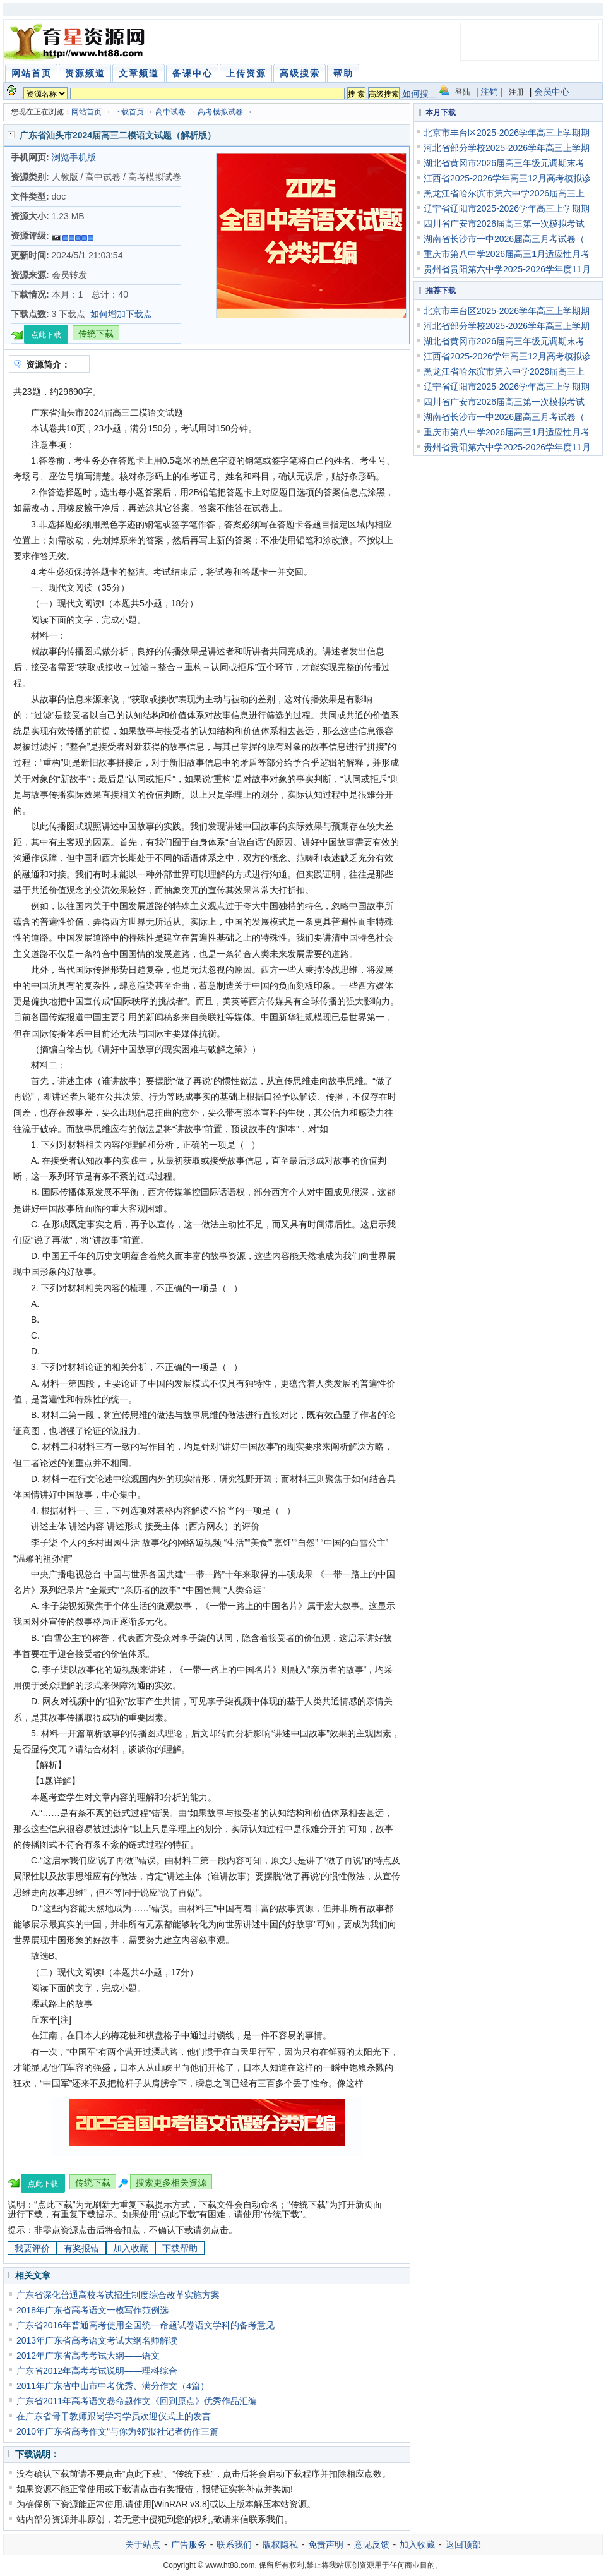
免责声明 (325, 2544)
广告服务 (188, 2544)
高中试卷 (170, 111)
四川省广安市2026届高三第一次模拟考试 (504, 224)
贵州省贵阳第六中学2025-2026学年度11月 (507, 269)
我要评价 (32, 2248)
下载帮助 (180, 2248)
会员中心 (551, 92)
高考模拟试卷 (220, 111)
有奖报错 (81, 2248)
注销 (489, 92)
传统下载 (96, 333)
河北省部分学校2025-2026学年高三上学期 (507, 148)
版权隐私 (280, 2544)
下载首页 (129, 111)
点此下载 (46, 334)
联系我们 (234, 2544)
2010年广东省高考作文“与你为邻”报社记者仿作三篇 (117, 2431)
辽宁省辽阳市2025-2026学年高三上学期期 (507, 208)
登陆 (462, 92)
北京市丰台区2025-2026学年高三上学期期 (507, 133)
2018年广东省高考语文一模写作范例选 (92, 2310)
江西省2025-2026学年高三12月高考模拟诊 (507, 178)
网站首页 (86, 111)
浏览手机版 (74, 157)
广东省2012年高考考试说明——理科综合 (96, 2371)
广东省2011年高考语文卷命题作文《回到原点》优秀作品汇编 (136, 2401)
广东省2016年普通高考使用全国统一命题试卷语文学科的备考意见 (145, 2325)
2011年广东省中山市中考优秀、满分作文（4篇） (112, 2386)
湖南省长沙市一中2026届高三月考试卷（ (504, 239)
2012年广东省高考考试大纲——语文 (88, 2355)
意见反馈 (371, 2544)
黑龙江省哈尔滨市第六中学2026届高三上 (504, 193)
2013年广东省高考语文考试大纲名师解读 (96, 2340)
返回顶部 (463, 2544)
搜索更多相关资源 (171, 2182)
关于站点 (142, 2544)
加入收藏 (130, 2248)
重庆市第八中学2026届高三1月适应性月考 (507, 254)
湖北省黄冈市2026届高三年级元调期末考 (504, 163)
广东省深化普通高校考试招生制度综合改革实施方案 (118, 2295)
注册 (516, 92)
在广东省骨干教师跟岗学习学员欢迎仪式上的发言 (113, 2416)
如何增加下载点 (121, 314)
